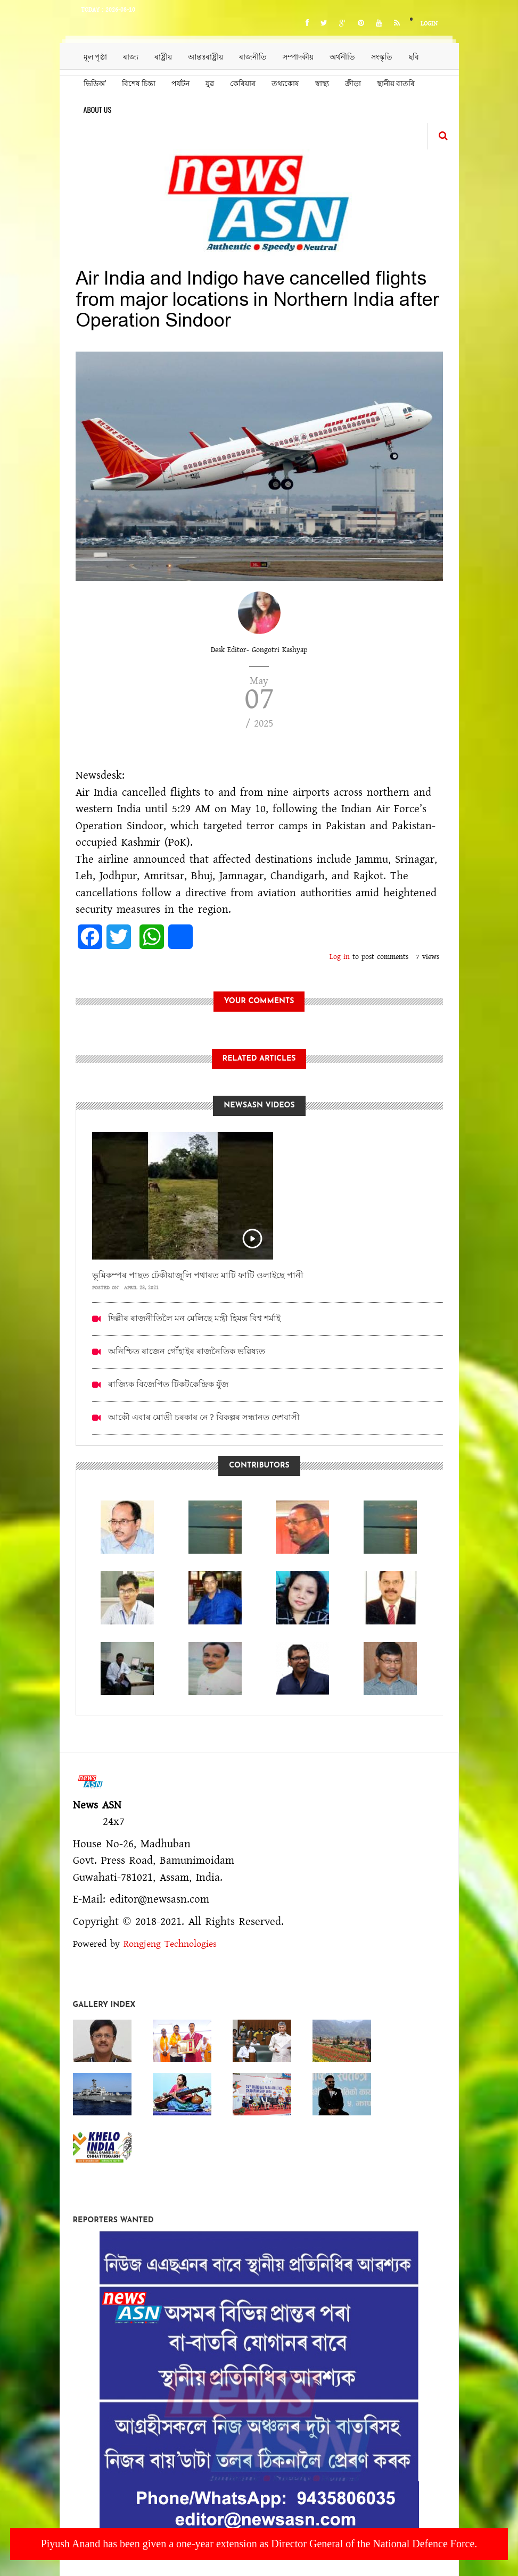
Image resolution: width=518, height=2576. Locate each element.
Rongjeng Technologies (170, 1944)
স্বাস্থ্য (322, 82)
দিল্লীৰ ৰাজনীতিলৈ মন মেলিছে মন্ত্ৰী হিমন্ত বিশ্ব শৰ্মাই (194, 1318)
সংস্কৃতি (381, 56)
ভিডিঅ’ (95, 82)
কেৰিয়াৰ (243, 82)
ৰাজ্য (130, 56)
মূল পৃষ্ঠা (95, 56)
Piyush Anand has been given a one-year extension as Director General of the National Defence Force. (259, 2543)
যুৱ (209, 82)
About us (98, 109)
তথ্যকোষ (285, 82)
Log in (340, 957)
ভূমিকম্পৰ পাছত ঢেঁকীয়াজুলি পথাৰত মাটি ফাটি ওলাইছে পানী (197, 1275)
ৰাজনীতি (253, 56)
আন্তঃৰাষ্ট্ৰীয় (205, 56)
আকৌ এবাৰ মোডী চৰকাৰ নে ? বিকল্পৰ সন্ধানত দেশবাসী (204, 1417)
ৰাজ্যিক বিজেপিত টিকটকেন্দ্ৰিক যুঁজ (168, 1384)
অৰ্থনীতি (342, 56)
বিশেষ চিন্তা (138, 82)
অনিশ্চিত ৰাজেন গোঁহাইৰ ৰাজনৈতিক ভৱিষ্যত (186, 1351)
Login (429, 23)
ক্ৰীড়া (353, 82)
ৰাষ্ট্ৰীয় (163, 56)
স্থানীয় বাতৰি (396, 82)
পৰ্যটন (180, 82)
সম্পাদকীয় (298, 56)
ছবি (413, 56)
